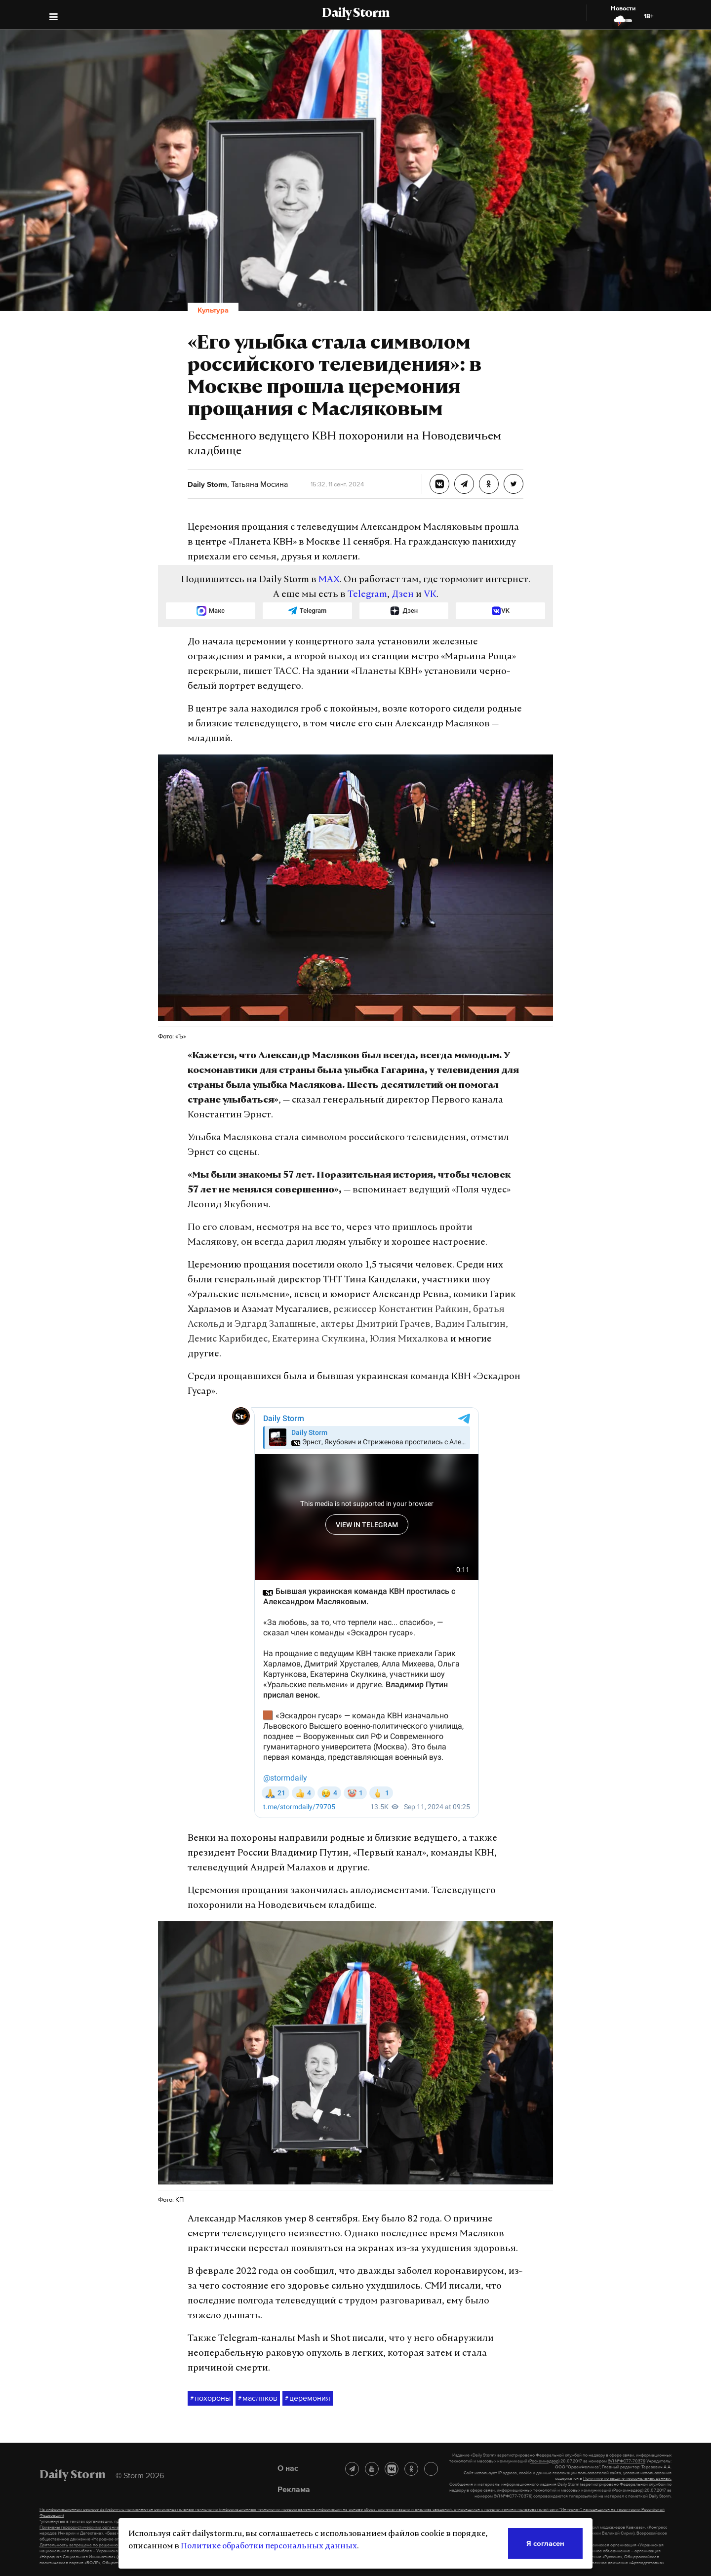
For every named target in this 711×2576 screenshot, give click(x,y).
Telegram (367, 594)
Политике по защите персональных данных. (627, 2478)
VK (430, 594)
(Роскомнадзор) (543, 2460)
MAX (329, 580)
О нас (287, 2467)
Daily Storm (355, 14)
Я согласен (545, 2543)
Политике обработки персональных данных (269, 2546)
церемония (307, 2398)
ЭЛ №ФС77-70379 (626, 2460)
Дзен (403, 594)
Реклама (293, 2489)
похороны (210, 2398)
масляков (257, 2398)
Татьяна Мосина (258, 483)
